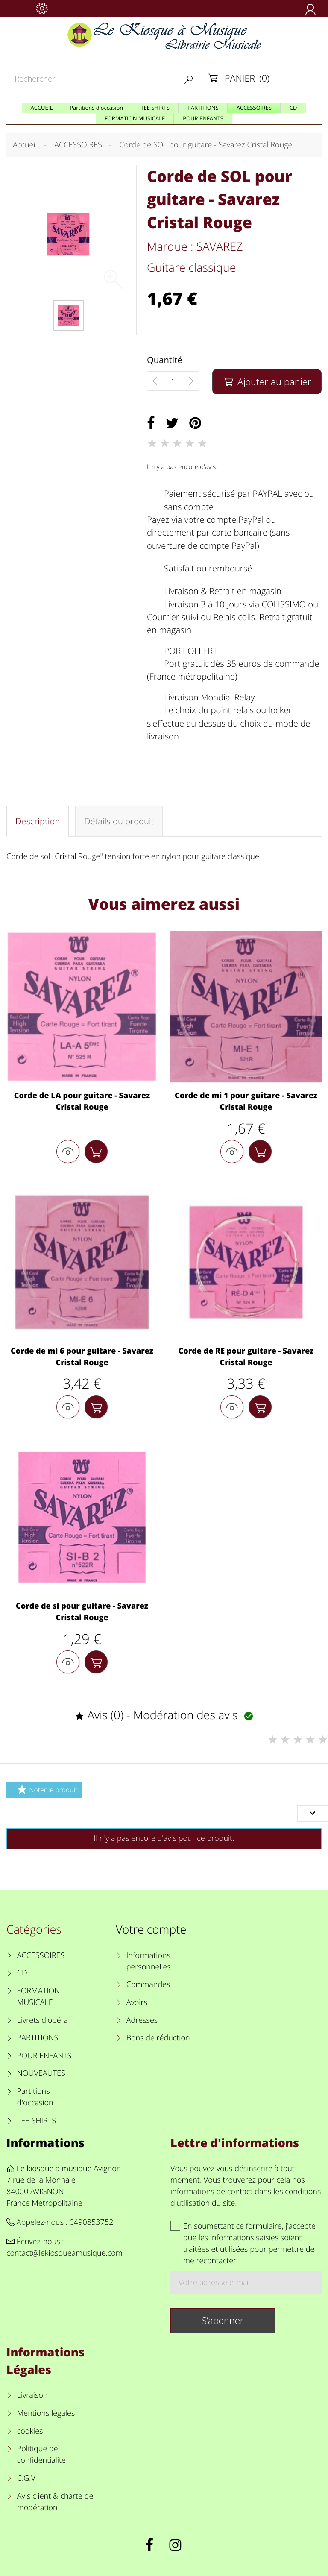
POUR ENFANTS (44, 2056)
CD (22, 1973)
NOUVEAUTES (41, 2073)
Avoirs (136, 2002)
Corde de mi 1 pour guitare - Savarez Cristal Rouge (246, 1101)
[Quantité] (173, 381)
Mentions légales (46, 2413)
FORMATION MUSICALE (38, 1996)
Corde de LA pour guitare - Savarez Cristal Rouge (82, 1101)
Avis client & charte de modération (55, 2502)
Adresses (142, 2020)
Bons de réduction (158, 2038)
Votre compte (151, 1929)
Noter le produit (46, 1789)
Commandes (148, 1984)
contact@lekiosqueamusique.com (64, 2253)
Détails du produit (119, 821)
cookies (30, 2431)
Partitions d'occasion (35, 2097)
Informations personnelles (148, 1961)
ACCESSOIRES (40, 1955)
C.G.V (26, 2478)
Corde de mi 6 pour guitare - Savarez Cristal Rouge (82, 1357)
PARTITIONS (38, 2038)
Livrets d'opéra (42, 2020)
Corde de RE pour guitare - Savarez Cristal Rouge (246, 1357)
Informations (45, 2143)
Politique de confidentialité (41, 2454)
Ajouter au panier (266, 381)
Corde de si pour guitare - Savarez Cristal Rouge (82, 1612)
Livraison (32, 2395)
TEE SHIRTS (36, 2121)
